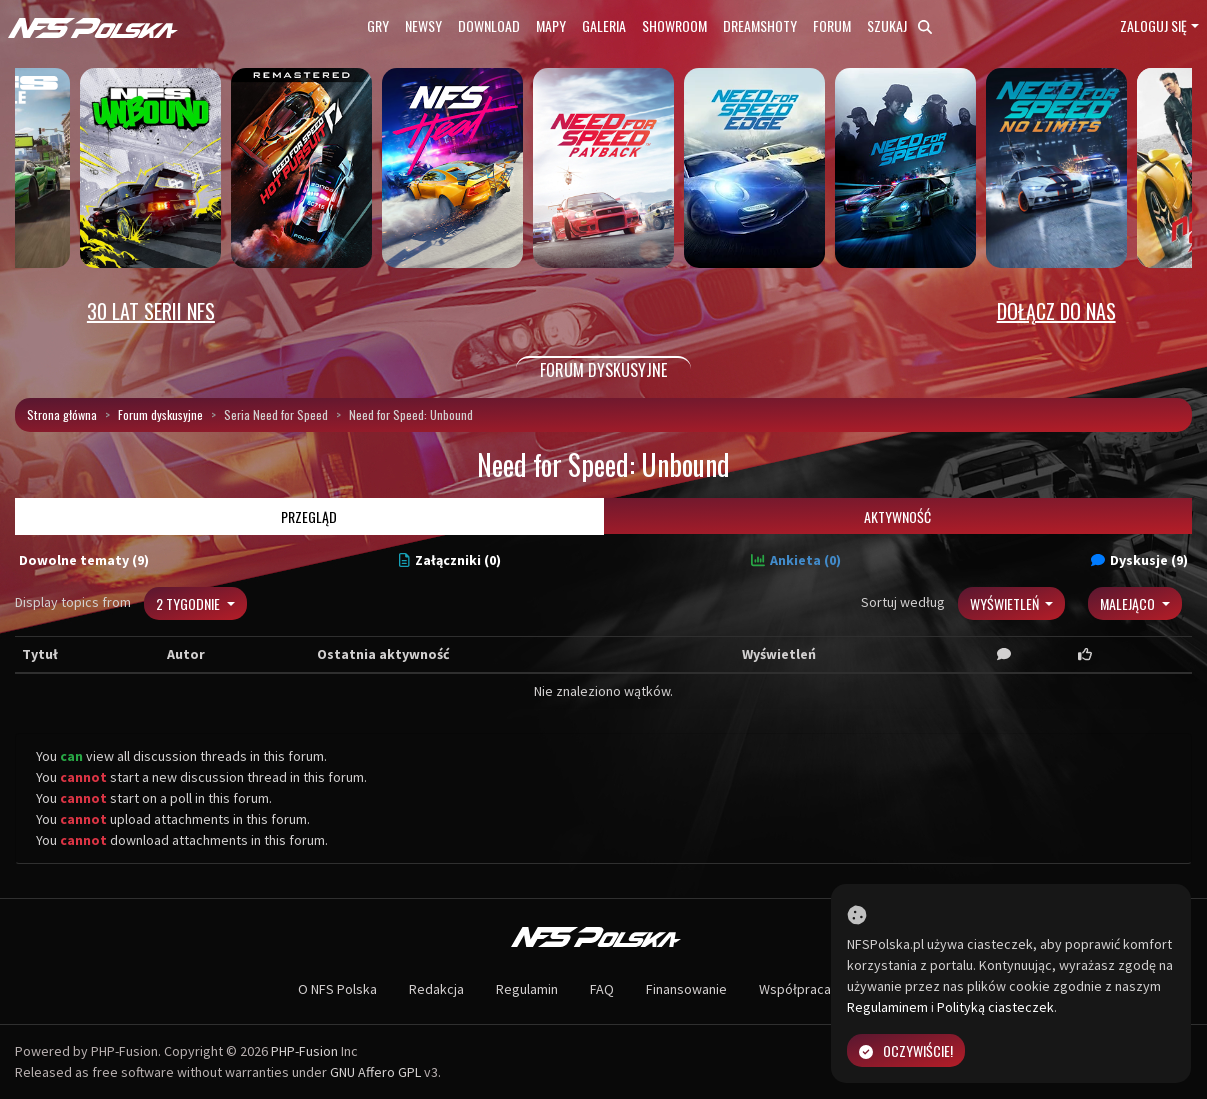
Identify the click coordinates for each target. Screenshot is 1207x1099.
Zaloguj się (1153, 25)
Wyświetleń (1006, 603)
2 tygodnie (189, 603)
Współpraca (795, 989)
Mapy (551, 25)
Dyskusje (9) (1139, 560)
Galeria (604, 25)
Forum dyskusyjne (160, 414)
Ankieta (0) (796, 560)
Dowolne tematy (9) (84, 560)
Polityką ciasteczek (995, 1007)
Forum (832, 25)
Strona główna (62, 414)
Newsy (423, 25)
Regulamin (527, 989)
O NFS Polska (337, 989)
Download (489, 25)
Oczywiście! (906, 1050)
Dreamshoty (760, 25)
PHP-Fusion (304, 1051)
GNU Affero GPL (375, 1072)
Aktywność (897, 516)
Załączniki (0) (450, 560)
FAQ (602, 989)
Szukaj (899, 25)
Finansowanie (686, 989)
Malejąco (1129, 603)
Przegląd (309, 516)
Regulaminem (887, 1007)
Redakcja (436, 989)
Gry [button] (378, 25)
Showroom (674, 25)
